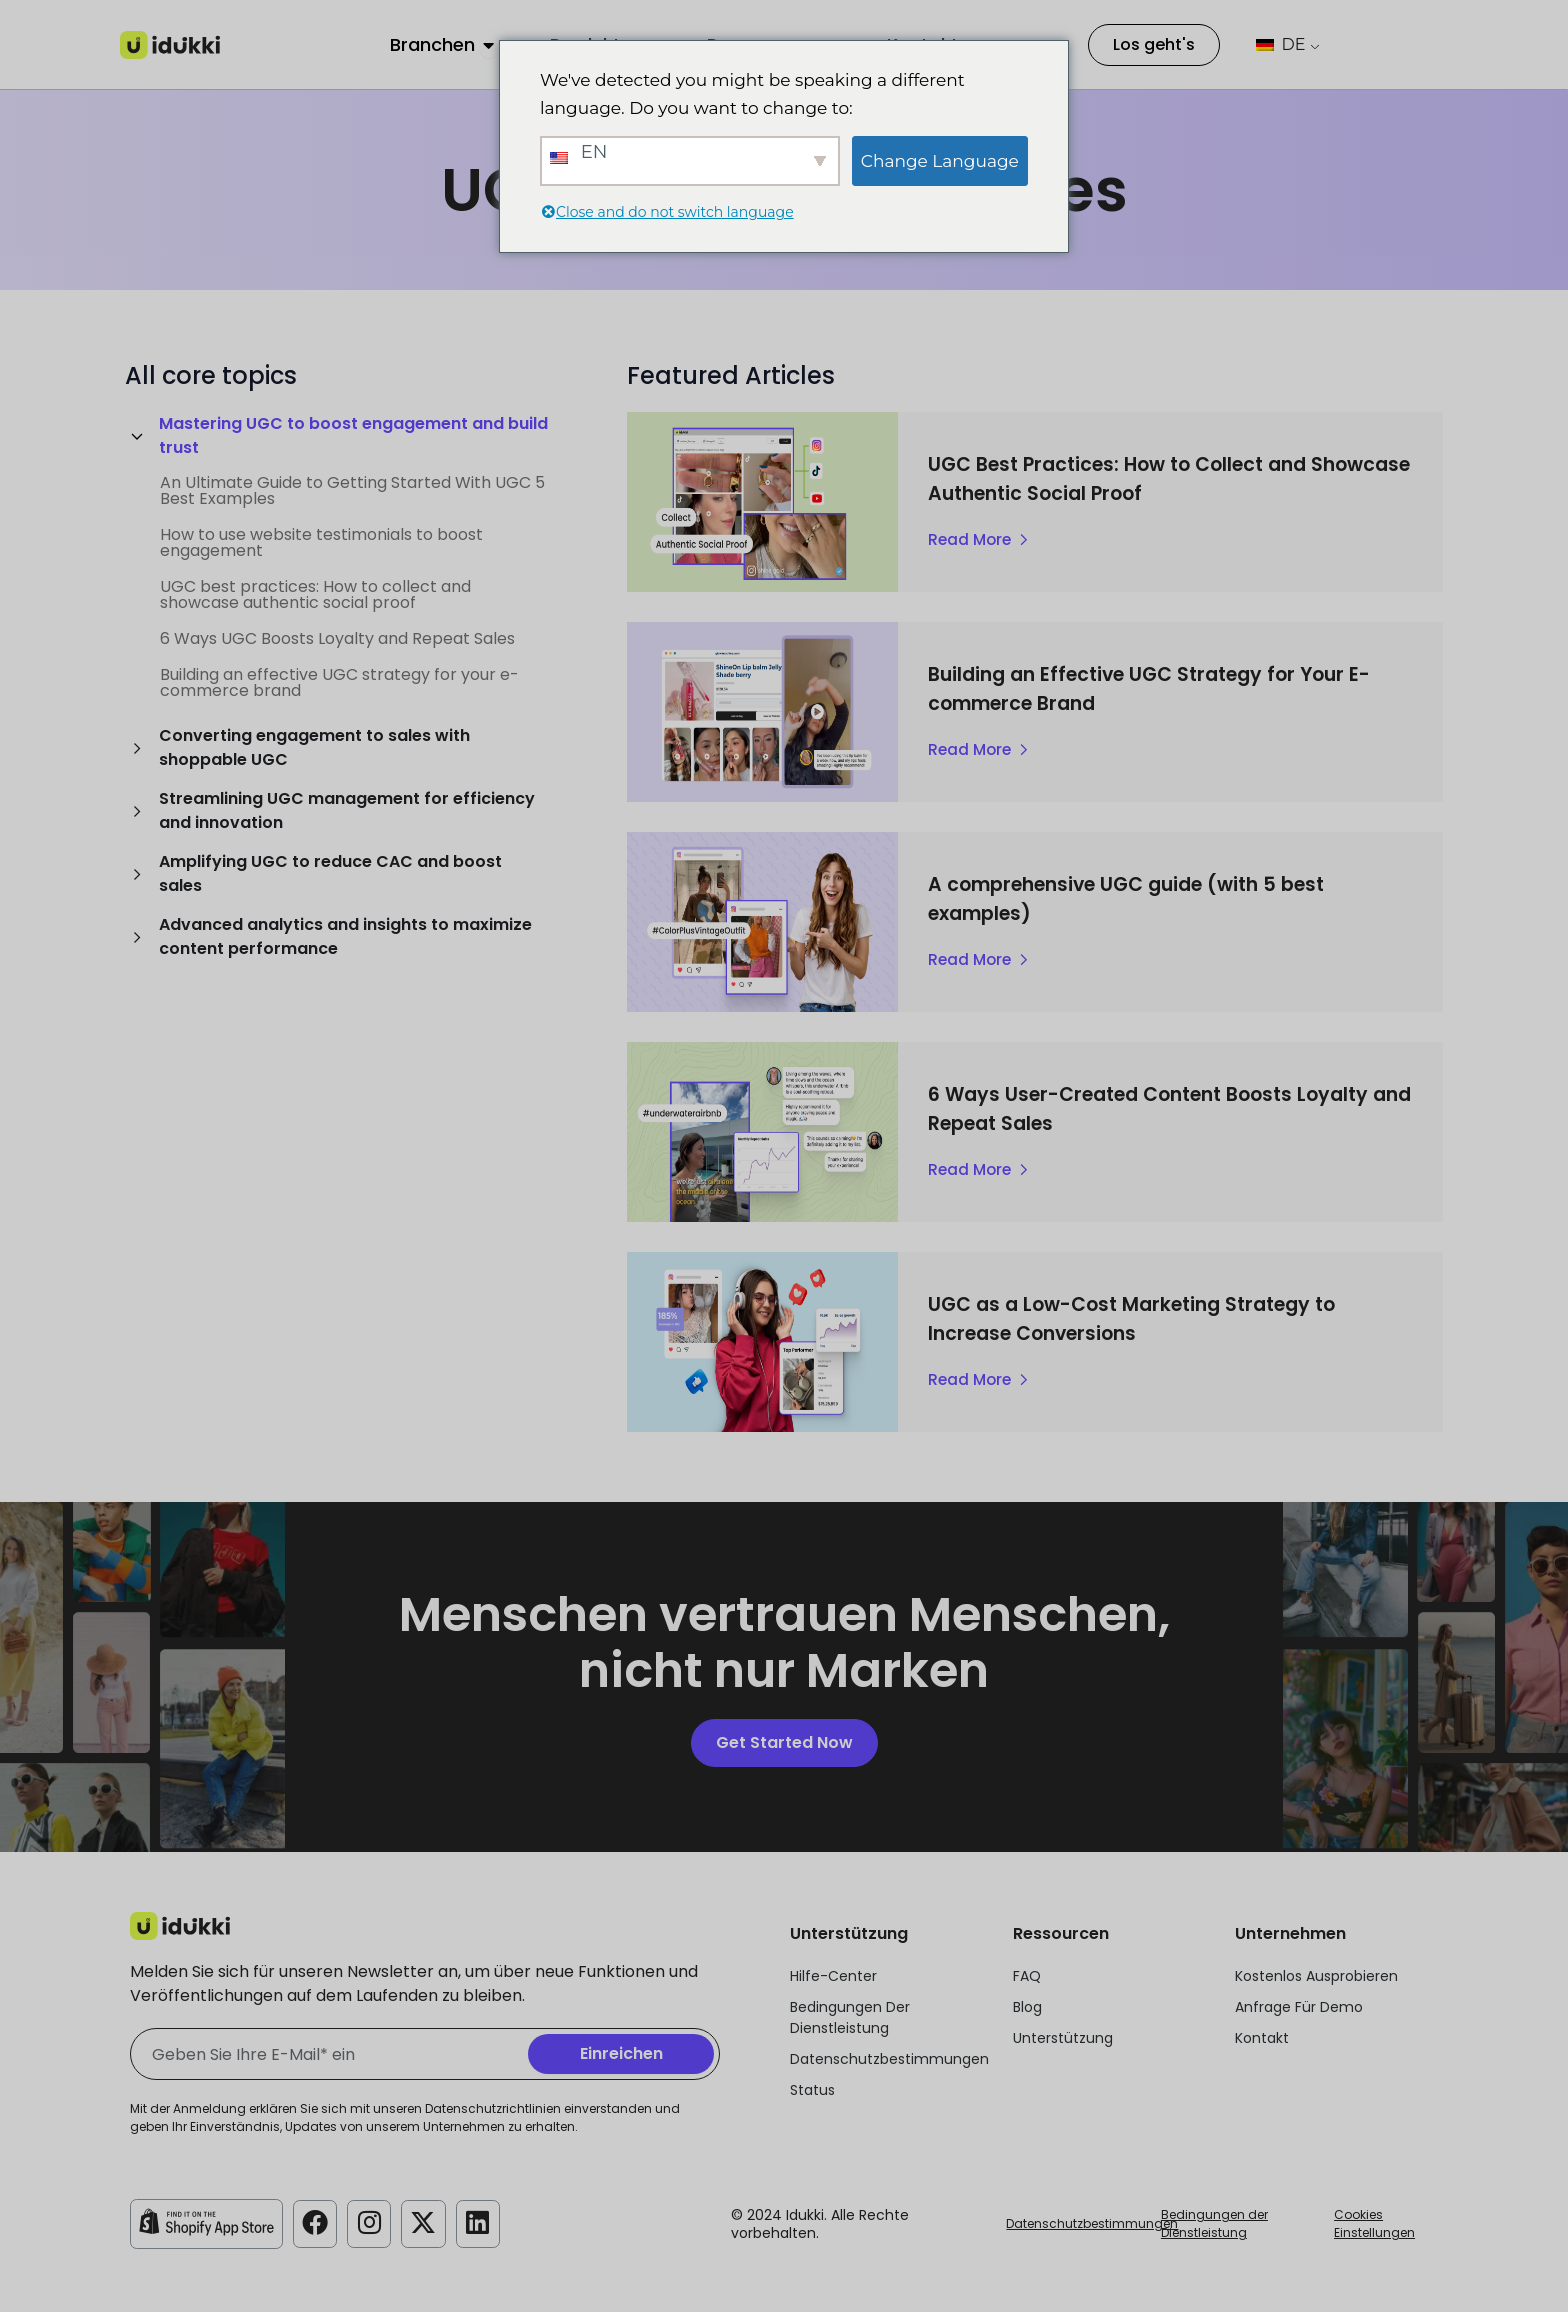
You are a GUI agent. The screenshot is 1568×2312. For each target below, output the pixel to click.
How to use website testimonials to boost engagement (321, 542)
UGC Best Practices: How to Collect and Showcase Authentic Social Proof (1151, 478)
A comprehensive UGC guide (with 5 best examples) (1162, 898)
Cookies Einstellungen (1374, 2223)
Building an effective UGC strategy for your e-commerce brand (339, 682)
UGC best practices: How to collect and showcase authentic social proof (315, 594)
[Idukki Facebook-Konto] (316, 2222)
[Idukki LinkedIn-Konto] (484, 2222)
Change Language (940, 161)
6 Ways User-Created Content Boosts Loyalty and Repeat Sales (1141, 1108)
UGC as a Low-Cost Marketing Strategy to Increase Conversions (1165, 1318)
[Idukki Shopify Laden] (206, 2222)
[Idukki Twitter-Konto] (428, 2222)
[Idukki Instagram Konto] (372, 2222)
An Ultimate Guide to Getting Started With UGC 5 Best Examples (352, 490)
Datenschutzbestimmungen (1092, 2223)
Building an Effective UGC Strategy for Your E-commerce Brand (1145, 688)
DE (1280, 44)
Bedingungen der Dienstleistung (1214, 2223)
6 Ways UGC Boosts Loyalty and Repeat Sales (337, 638)
